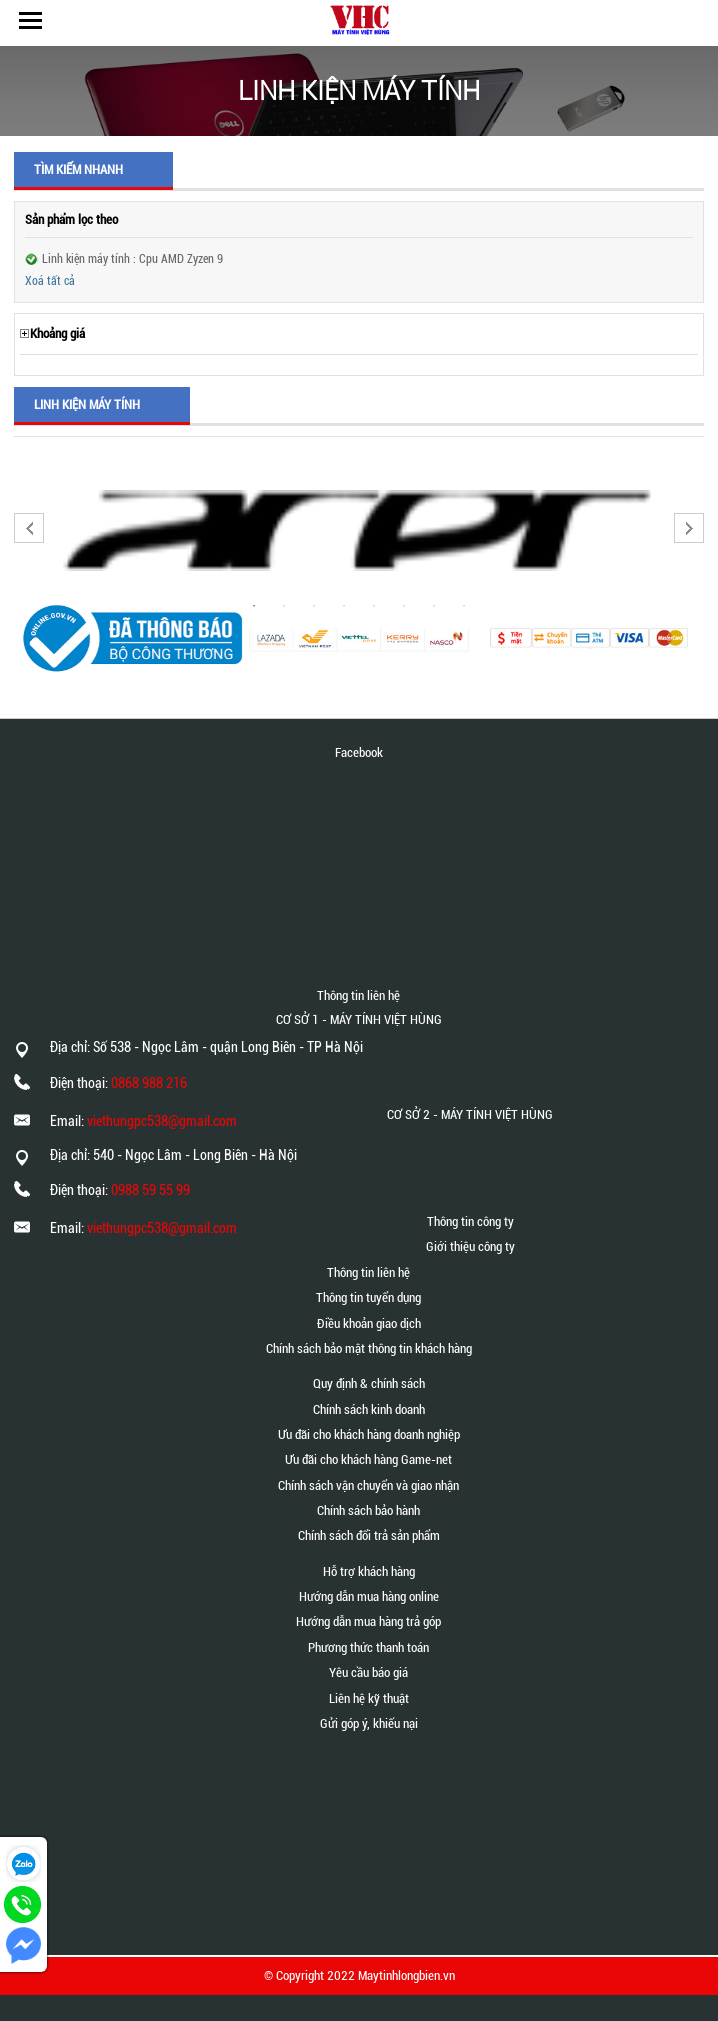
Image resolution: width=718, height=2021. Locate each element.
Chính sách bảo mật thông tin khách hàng (369, 1348)
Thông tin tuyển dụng (368, 1297)
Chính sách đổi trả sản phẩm (369, 1535)
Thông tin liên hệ (368, 1272)
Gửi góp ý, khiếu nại (369, 1723)
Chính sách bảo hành (368, 1510)
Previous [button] (29, 528)
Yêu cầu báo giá (368, 1672)
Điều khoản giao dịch (369, 1323)
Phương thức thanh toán (368, 1647)
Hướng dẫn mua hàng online (369, 1596)
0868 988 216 (149, 1083)
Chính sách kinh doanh (369, 1409)
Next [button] (689, 528)
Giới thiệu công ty (470, 1246)
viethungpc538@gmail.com (162, 1121)
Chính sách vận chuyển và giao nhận (368, 1485)
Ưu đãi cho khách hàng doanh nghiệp (369, 1434)
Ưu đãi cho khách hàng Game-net (368, 1459)
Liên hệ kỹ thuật (369, 1698)
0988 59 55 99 (150, 1190)
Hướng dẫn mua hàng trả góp (368, 1621)
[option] (358, 530)
